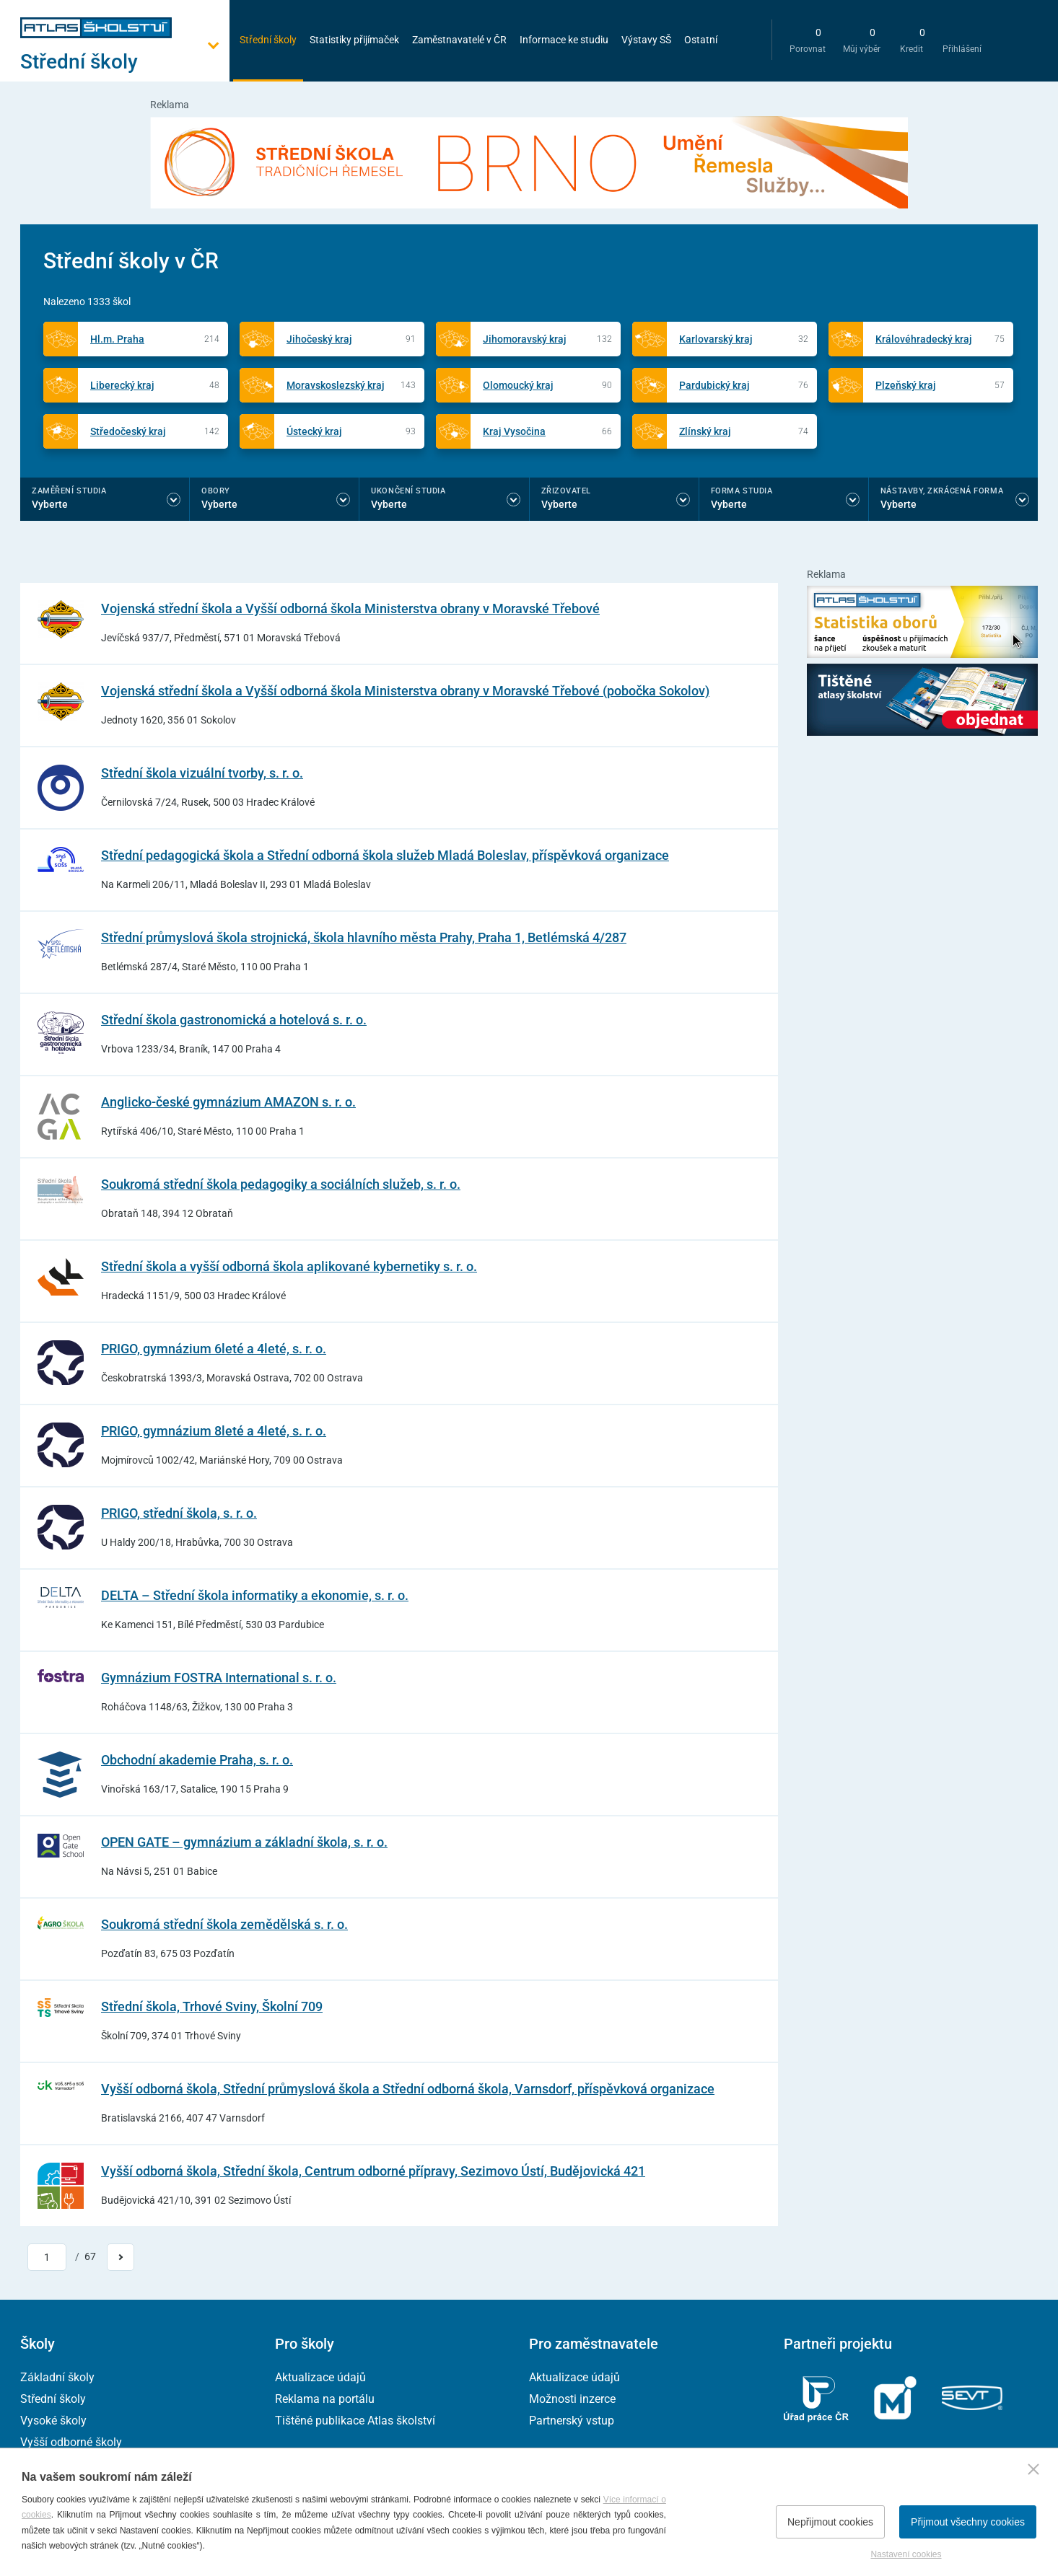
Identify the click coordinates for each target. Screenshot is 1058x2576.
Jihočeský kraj (319, 339)
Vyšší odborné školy (71, 2442)
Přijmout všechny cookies (968, 2522)
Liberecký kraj (122, 385)
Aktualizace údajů (320, 2377)
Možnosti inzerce (572, 2399)
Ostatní (700, 39)
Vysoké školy (53, 2420)
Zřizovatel (566, 491)
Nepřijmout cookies (830, 2522)
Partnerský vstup (571, 2420)
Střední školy (268, 39)
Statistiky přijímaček (354, 39)
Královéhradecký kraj (923, 339)
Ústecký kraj (314, 431)
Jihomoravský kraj (525, 339)
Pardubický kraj (714, 385)
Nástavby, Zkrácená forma (941, 491)
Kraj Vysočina (514, 431)
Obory (215, 491)
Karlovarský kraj (716, 339)
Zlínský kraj (705, 431)
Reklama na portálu (325, 2399)
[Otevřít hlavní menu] (124, 62)
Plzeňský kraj (905, 385)
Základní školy (57, 2377)
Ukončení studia (408, 491)
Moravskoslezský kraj (336, 385)
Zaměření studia (69, 491)
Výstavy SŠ (646, 39)
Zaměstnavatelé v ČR (459, 39)
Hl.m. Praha (117, 339)
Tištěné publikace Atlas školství (355, 2420)
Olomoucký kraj (518, 385)
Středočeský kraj (128, 431)
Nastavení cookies (905, 2554)
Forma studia (742, 491)
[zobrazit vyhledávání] (745, 40)
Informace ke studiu (564, 39)
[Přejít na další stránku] (120, 2257)
